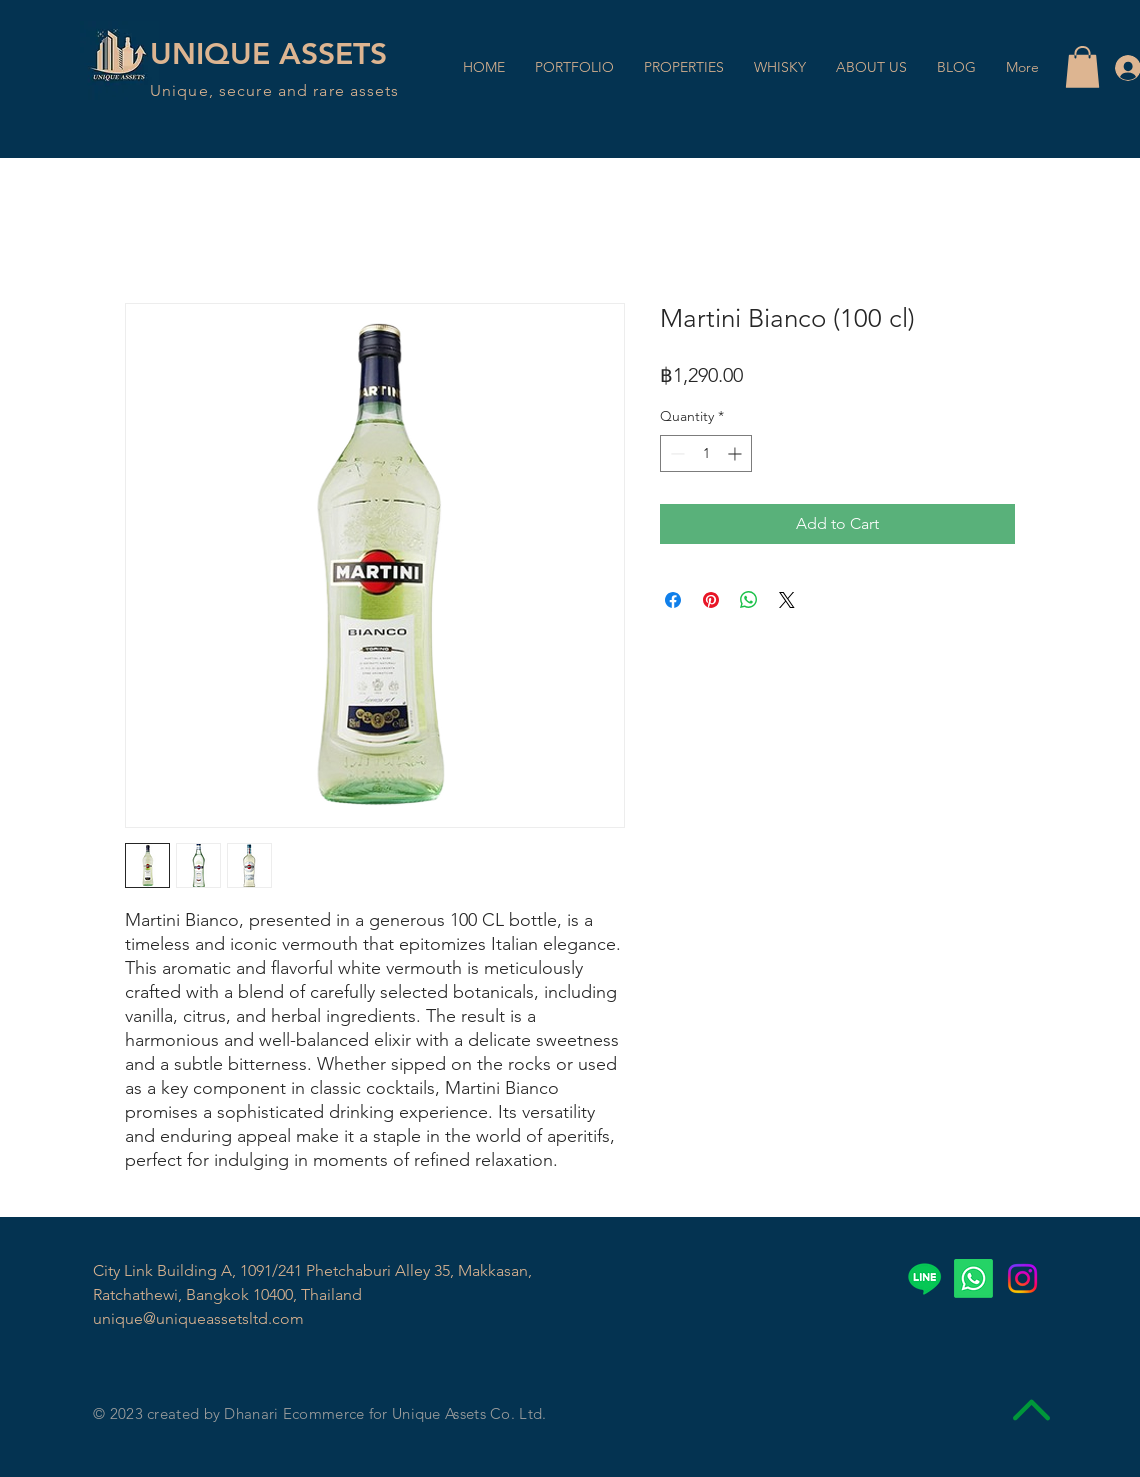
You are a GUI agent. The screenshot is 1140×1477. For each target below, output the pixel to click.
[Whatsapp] (973, 1278)
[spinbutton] (706, 453)
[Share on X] (787, 600)
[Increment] (736, 453)
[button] (1082, 67)
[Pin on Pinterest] (711, 600)
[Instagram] (1022, 1278)
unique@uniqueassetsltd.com (198, 1318)
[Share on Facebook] (673, 600)
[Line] (924, 1278)
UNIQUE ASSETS (268, 54)
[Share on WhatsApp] (749, 600)
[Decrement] (675, 453)
